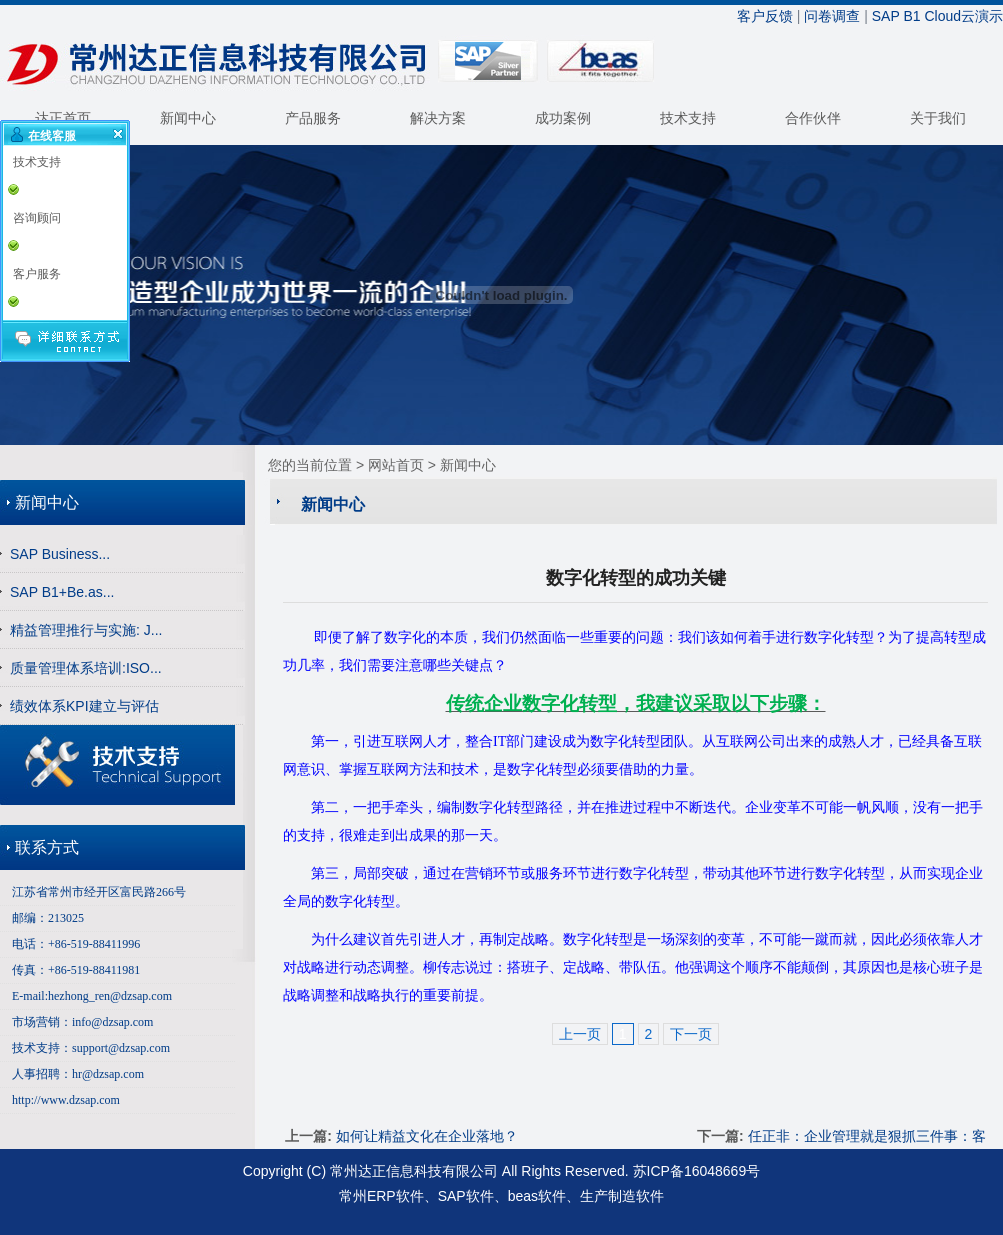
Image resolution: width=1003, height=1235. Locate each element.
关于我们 (938, 118)
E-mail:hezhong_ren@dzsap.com (92, 996)
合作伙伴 (813, 118)
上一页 (580, 1034)
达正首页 (63, 118)
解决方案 (438, 118)
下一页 (691, 1034)
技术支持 (688, 118)
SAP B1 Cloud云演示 (937, 16)
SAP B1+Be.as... (62, 592)
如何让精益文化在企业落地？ (427, 1136)
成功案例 (563, 118)
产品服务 (313, 118)
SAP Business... (60, 554)
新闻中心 (188, 118)
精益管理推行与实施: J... (86, 630)
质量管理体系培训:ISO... (86, 668)
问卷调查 (832, 16)
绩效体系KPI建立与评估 (84, 706)
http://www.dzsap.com (66, 1100)
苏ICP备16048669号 (697, 1171)
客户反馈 (765, 16)
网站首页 (396, 465)
